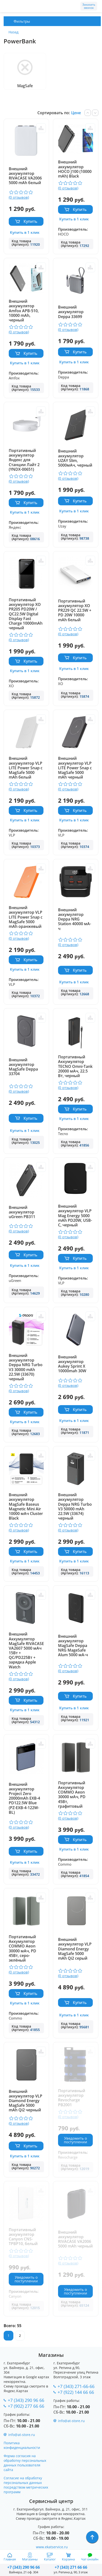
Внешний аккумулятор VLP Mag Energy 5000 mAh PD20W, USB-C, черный (75, 1215)
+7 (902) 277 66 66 (26, 2406)
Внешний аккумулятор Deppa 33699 (71, 312)
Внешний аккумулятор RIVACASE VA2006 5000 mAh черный (75, 2239)
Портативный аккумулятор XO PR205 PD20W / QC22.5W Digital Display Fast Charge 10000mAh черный (25, 614)
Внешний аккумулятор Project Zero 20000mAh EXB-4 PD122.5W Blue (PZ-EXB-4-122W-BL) (24, 1798)
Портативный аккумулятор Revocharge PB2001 (71, 2097)
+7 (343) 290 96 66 (26, 2400)
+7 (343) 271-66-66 (76, 2386)
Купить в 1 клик (25, 232)
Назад (13, 32)
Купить (30, 221)
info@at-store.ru (21, 2434)
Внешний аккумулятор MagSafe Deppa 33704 (23, 1067)
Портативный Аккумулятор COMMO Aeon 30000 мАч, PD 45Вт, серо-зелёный (22, 1949)
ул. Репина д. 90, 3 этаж (71, 2572)
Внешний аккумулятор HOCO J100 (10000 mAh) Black (75, 169)
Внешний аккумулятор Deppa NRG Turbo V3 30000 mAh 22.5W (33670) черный (25, 1367)
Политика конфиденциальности (22, 2445)
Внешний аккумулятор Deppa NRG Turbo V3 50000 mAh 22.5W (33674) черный (75, 1507)
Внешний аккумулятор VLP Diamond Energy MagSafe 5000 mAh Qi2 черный (25, 2101)
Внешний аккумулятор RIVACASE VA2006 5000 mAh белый (25, 176)
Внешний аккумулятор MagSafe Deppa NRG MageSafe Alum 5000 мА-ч (73, 1645)
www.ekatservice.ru (52, 2547)
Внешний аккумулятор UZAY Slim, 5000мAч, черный (75, 458)
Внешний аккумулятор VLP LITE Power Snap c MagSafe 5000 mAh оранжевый (25, 917)
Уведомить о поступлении (75, 2140)
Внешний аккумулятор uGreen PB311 (22, 1212)
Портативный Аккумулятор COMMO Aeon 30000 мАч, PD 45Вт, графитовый (71, 1795)
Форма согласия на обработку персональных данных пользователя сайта (25, 2463)
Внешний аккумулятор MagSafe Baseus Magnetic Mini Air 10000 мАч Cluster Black (26, 1507)
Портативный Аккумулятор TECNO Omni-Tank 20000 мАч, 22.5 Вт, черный (75, 1066)
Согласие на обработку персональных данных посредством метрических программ (26, 2485)
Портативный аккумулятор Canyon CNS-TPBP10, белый (23, 2237)
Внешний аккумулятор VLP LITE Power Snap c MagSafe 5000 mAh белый (25, 768)
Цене (76, 112)
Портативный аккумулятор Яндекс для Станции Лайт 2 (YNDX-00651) (24, 460)
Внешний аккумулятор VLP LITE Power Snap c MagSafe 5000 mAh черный (75, 768)
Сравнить (41, 128)
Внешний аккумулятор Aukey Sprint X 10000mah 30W (72, 1364)
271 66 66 (71, 2567)
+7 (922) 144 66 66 (76, 2392)
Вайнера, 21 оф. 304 (23, 2572)
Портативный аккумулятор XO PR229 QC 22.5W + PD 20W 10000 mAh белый (74, 610)
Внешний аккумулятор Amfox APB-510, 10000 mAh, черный (24, 310)
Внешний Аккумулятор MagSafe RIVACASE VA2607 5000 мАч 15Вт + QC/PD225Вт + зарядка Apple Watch (26, 1650)
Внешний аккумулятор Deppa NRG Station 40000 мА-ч (74, 919)
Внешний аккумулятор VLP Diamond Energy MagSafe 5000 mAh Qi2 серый (75, 1949)
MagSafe (25, 85)
